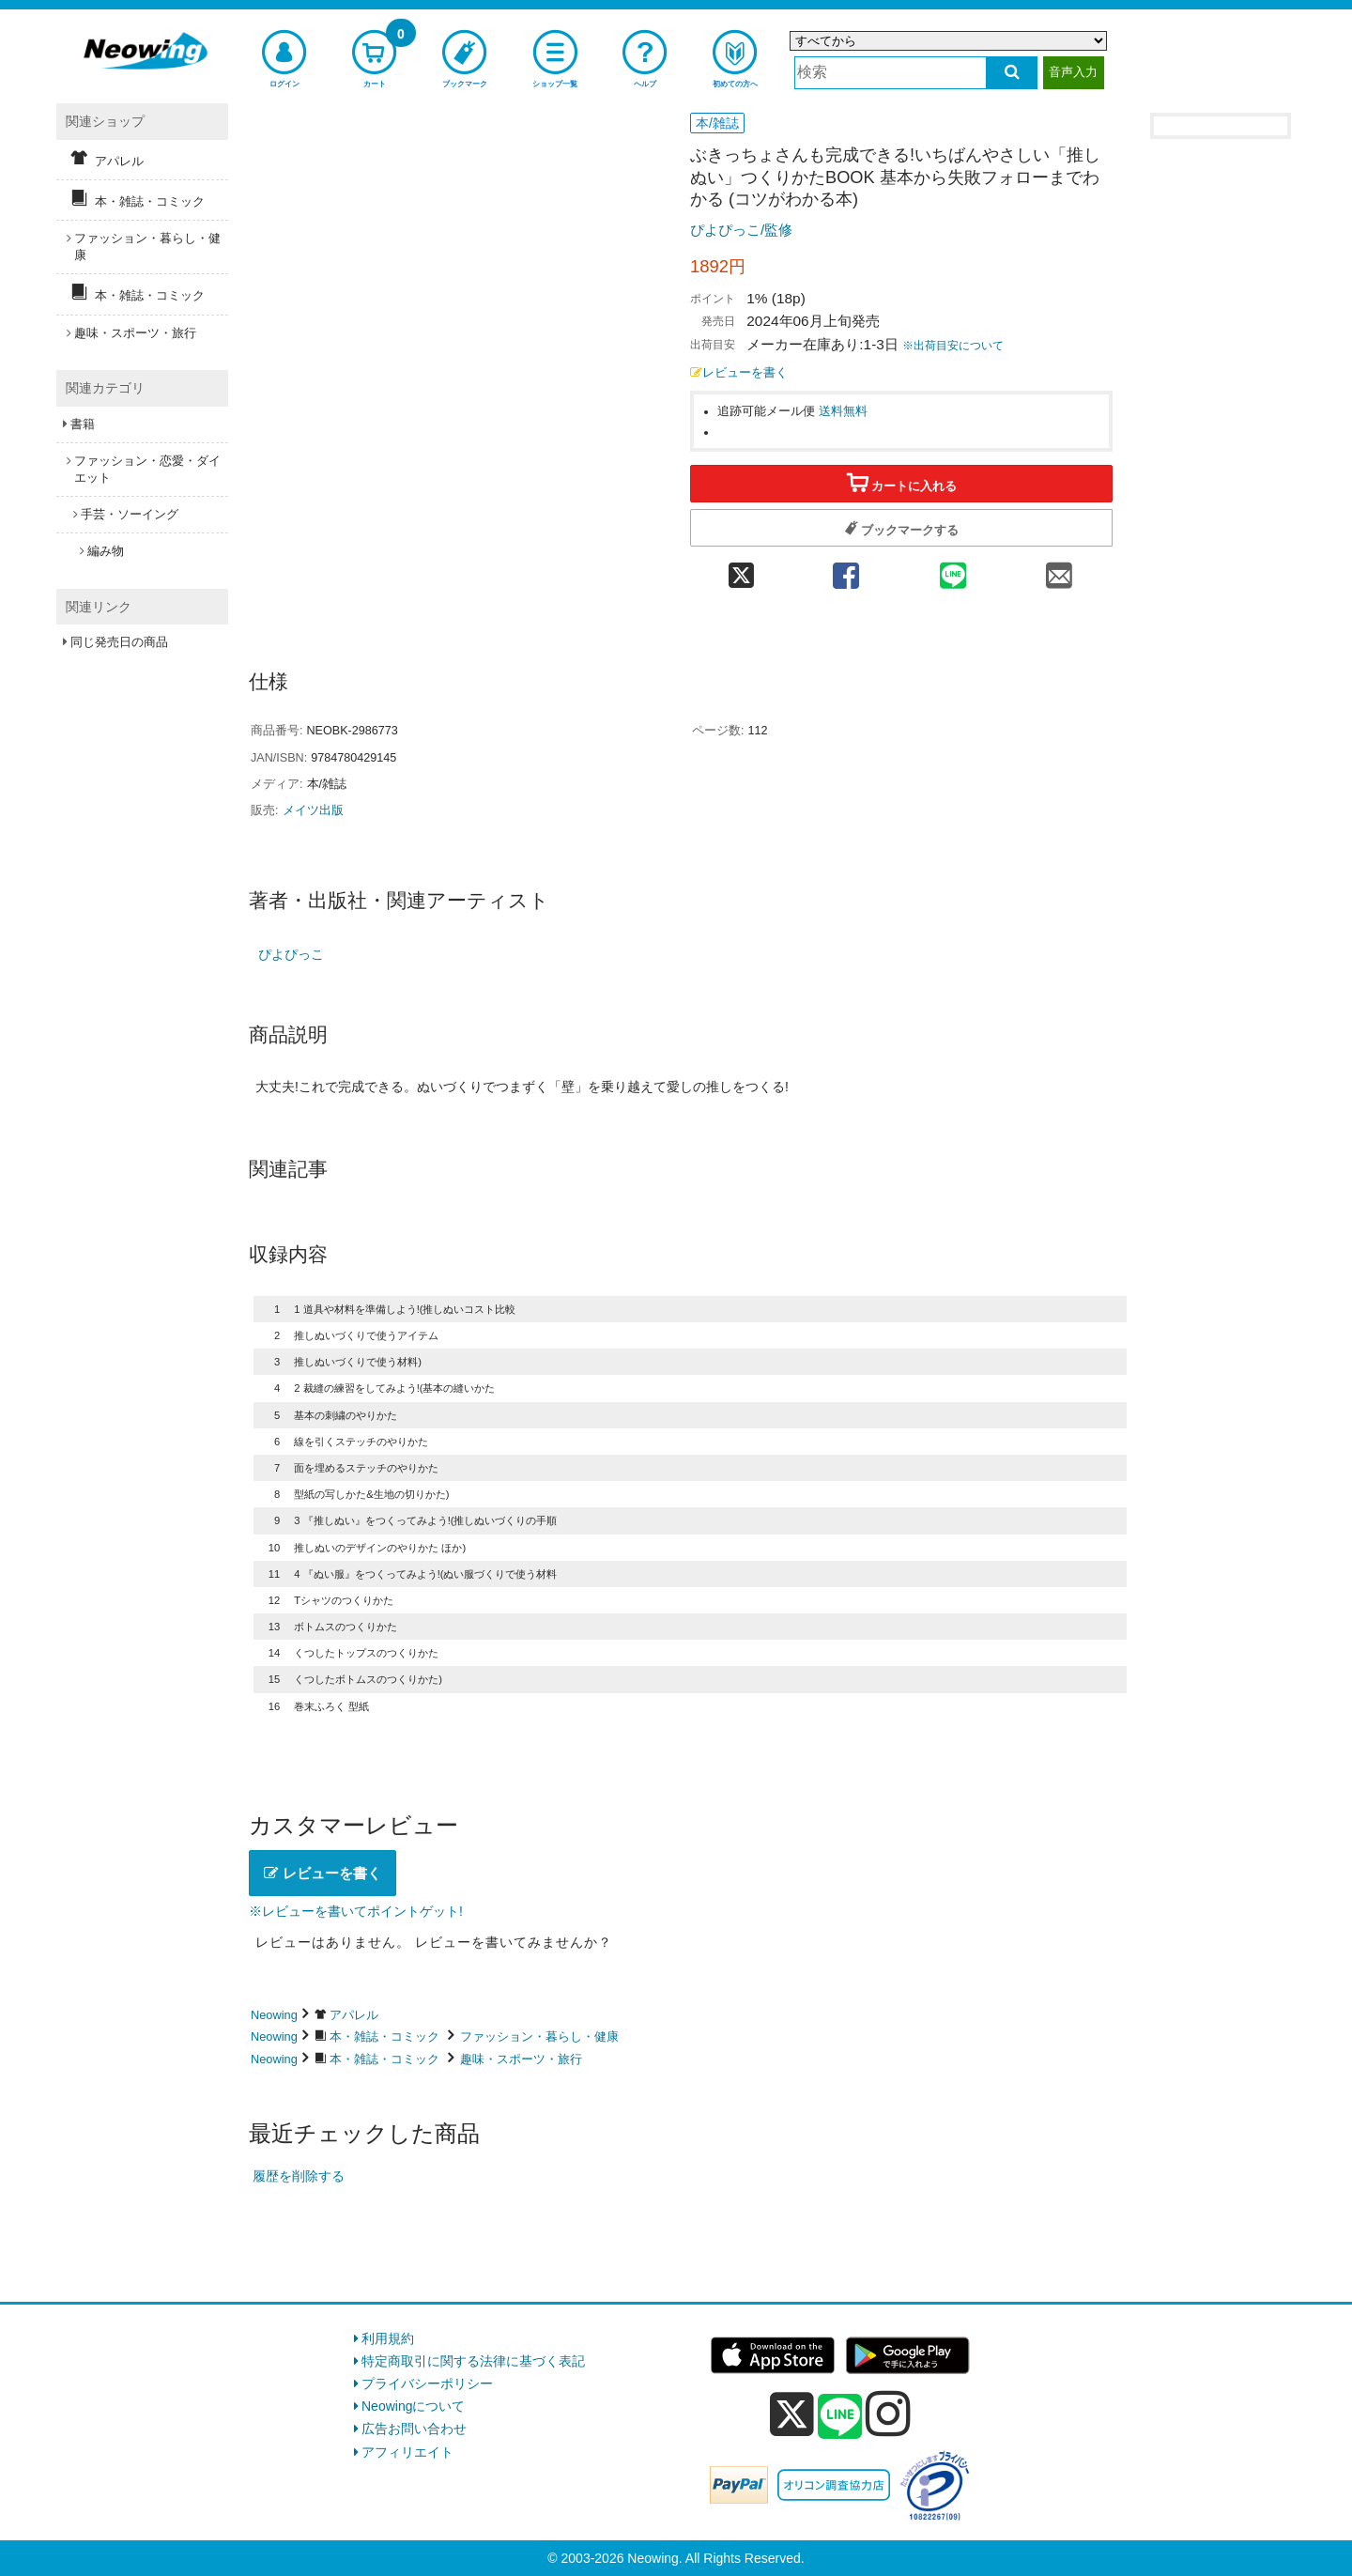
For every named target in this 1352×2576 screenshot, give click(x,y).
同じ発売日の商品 (119, 642)
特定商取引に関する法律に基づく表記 (473, 2360)
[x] (792, 2414)
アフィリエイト (407, 2452)
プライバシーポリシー (427, 2383)
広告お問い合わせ (414, 2428)
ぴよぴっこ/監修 (741, 230)
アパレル (354, 2015)
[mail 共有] (1059, 569)
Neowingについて (413, 2406)
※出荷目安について (953, 345)
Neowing (274, 2015)
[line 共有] (952, 569)
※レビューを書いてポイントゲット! (356, 1911)
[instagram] (888, 2413)
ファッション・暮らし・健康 (539, 2036)
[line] (840, 2417)
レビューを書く (739, 372)
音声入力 (1073, 72)
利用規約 (387, 2338)
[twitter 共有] (741, 569)
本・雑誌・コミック (384, 2036)
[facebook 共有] (845, 569)
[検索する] (1011, 72)
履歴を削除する (299, 2175)
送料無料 (843, 411)
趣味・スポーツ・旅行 (521, 2059)
